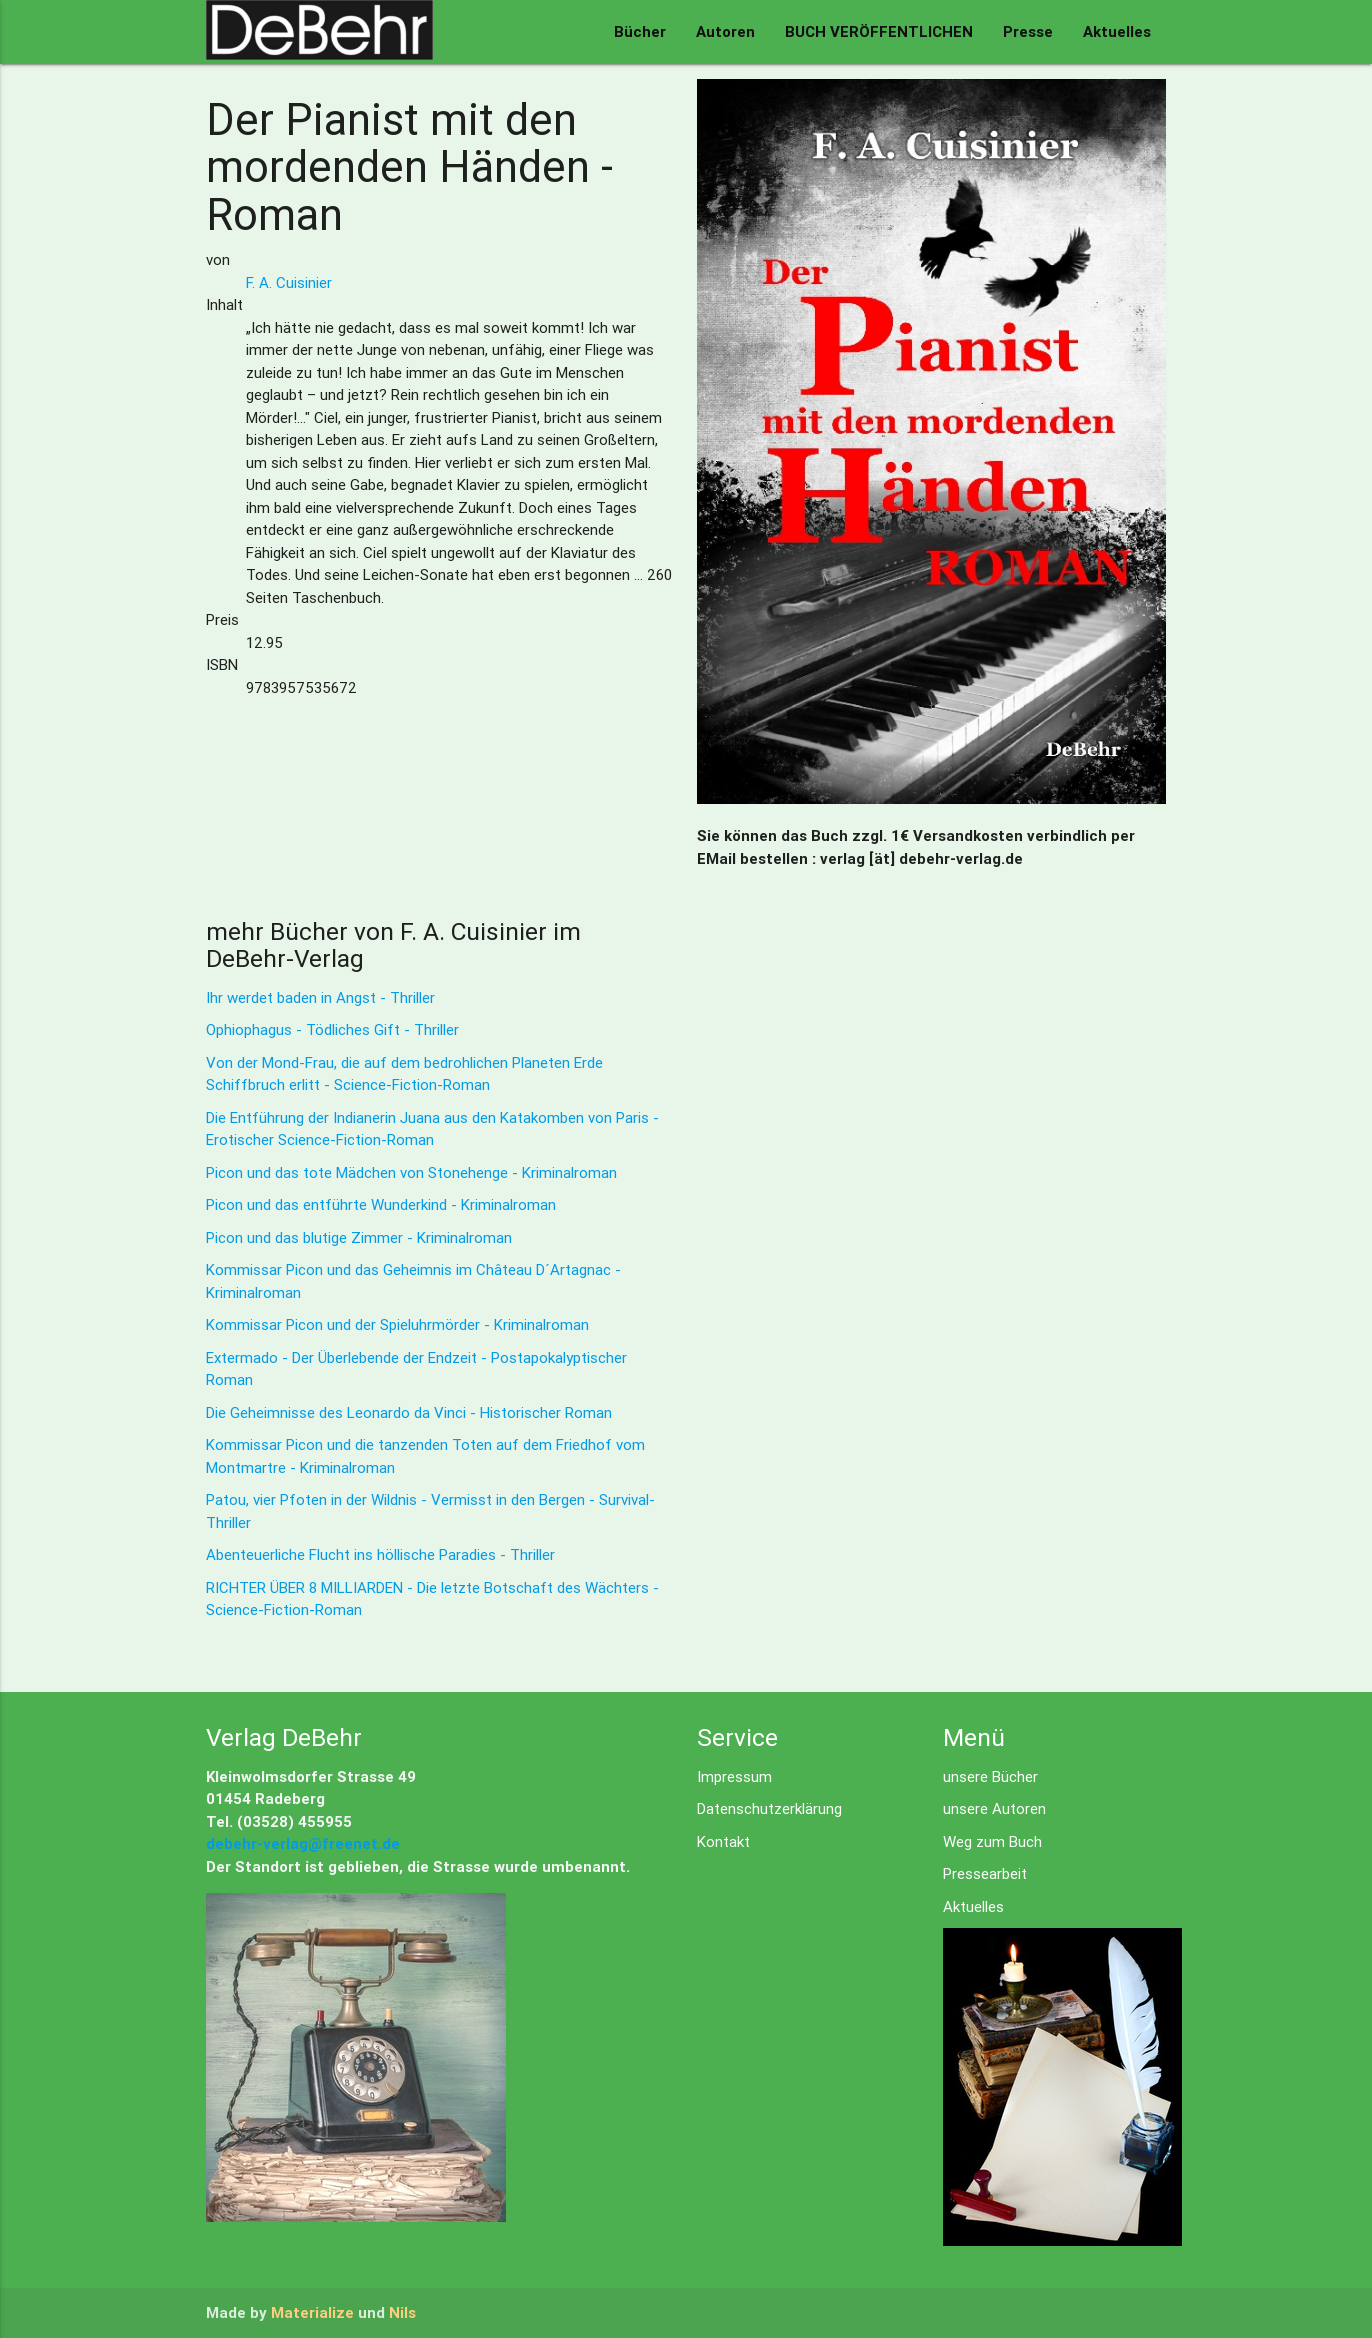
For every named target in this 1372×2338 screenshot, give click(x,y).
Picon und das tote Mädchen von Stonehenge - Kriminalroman (411, 1172)
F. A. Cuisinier (289, 282)
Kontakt (723, 1841)
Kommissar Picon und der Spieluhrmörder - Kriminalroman (397, 1324)
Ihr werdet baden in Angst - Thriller (320, 997)
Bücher (640, 31)
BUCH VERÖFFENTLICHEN (879, 31)
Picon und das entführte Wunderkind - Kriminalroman (381, 1204)
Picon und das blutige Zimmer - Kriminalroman (359, 1237)
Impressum (734, 1776)
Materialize (312, 2312)
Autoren (725, 31)
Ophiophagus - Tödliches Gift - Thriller (332, 1029)
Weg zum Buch (992, 1841)
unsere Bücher (990, 1776)
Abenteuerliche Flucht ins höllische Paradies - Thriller (380, 1554)
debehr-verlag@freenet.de (303, 1843)
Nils (402, 2312)
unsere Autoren (994, 1808)
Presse (1028, 31)
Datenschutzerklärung (769, 1808)
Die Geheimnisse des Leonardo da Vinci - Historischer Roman (409, 1412)
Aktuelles (1117, 31)
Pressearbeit (985, 1873)
